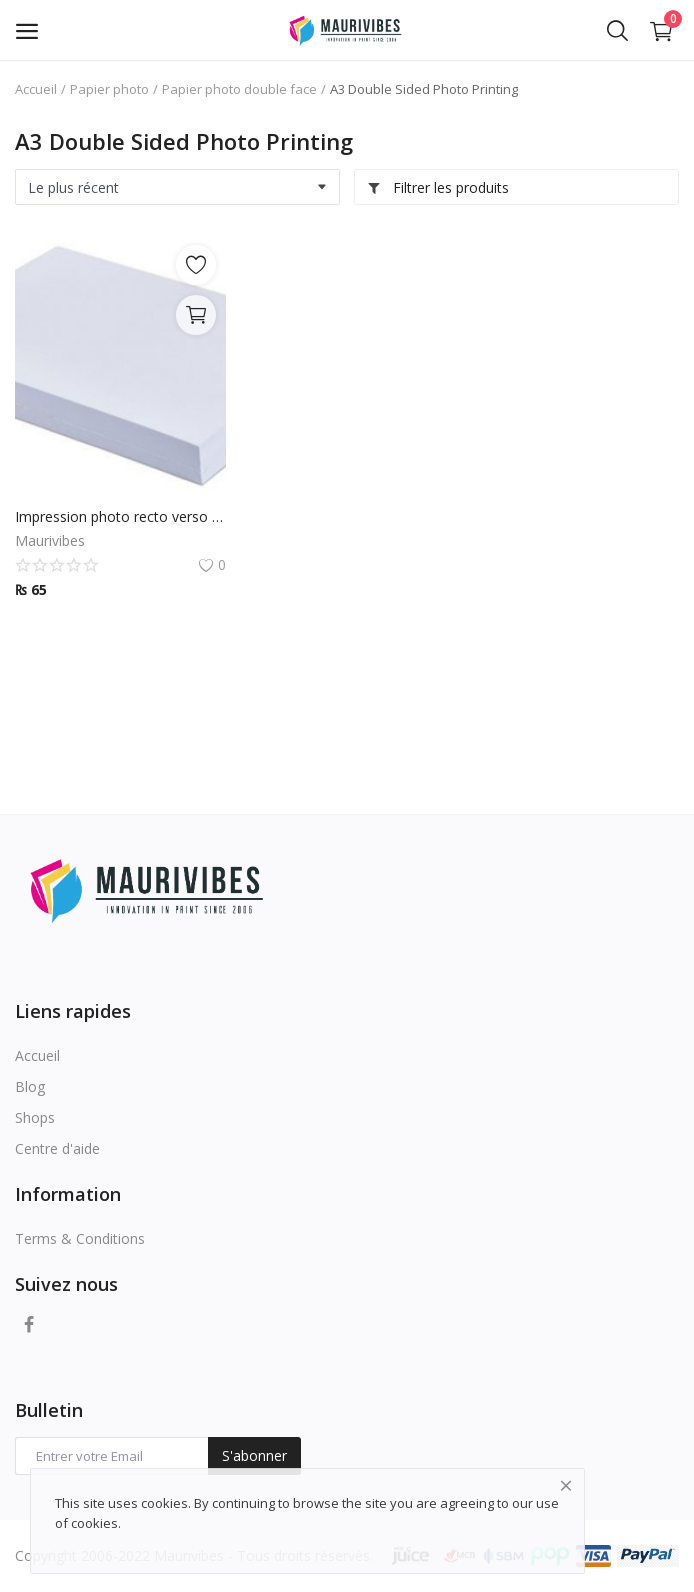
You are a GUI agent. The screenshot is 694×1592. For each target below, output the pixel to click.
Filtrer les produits (438, 187)
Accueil (36, 89)
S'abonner (254, 1455)
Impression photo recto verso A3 (120, 516)
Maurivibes (50, 540)
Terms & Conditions (80, 1238)
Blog (30, 1086)
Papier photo (109, 89)
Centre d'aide (57, 1148)
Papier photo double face (239, 89)
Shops (35, 1117)
